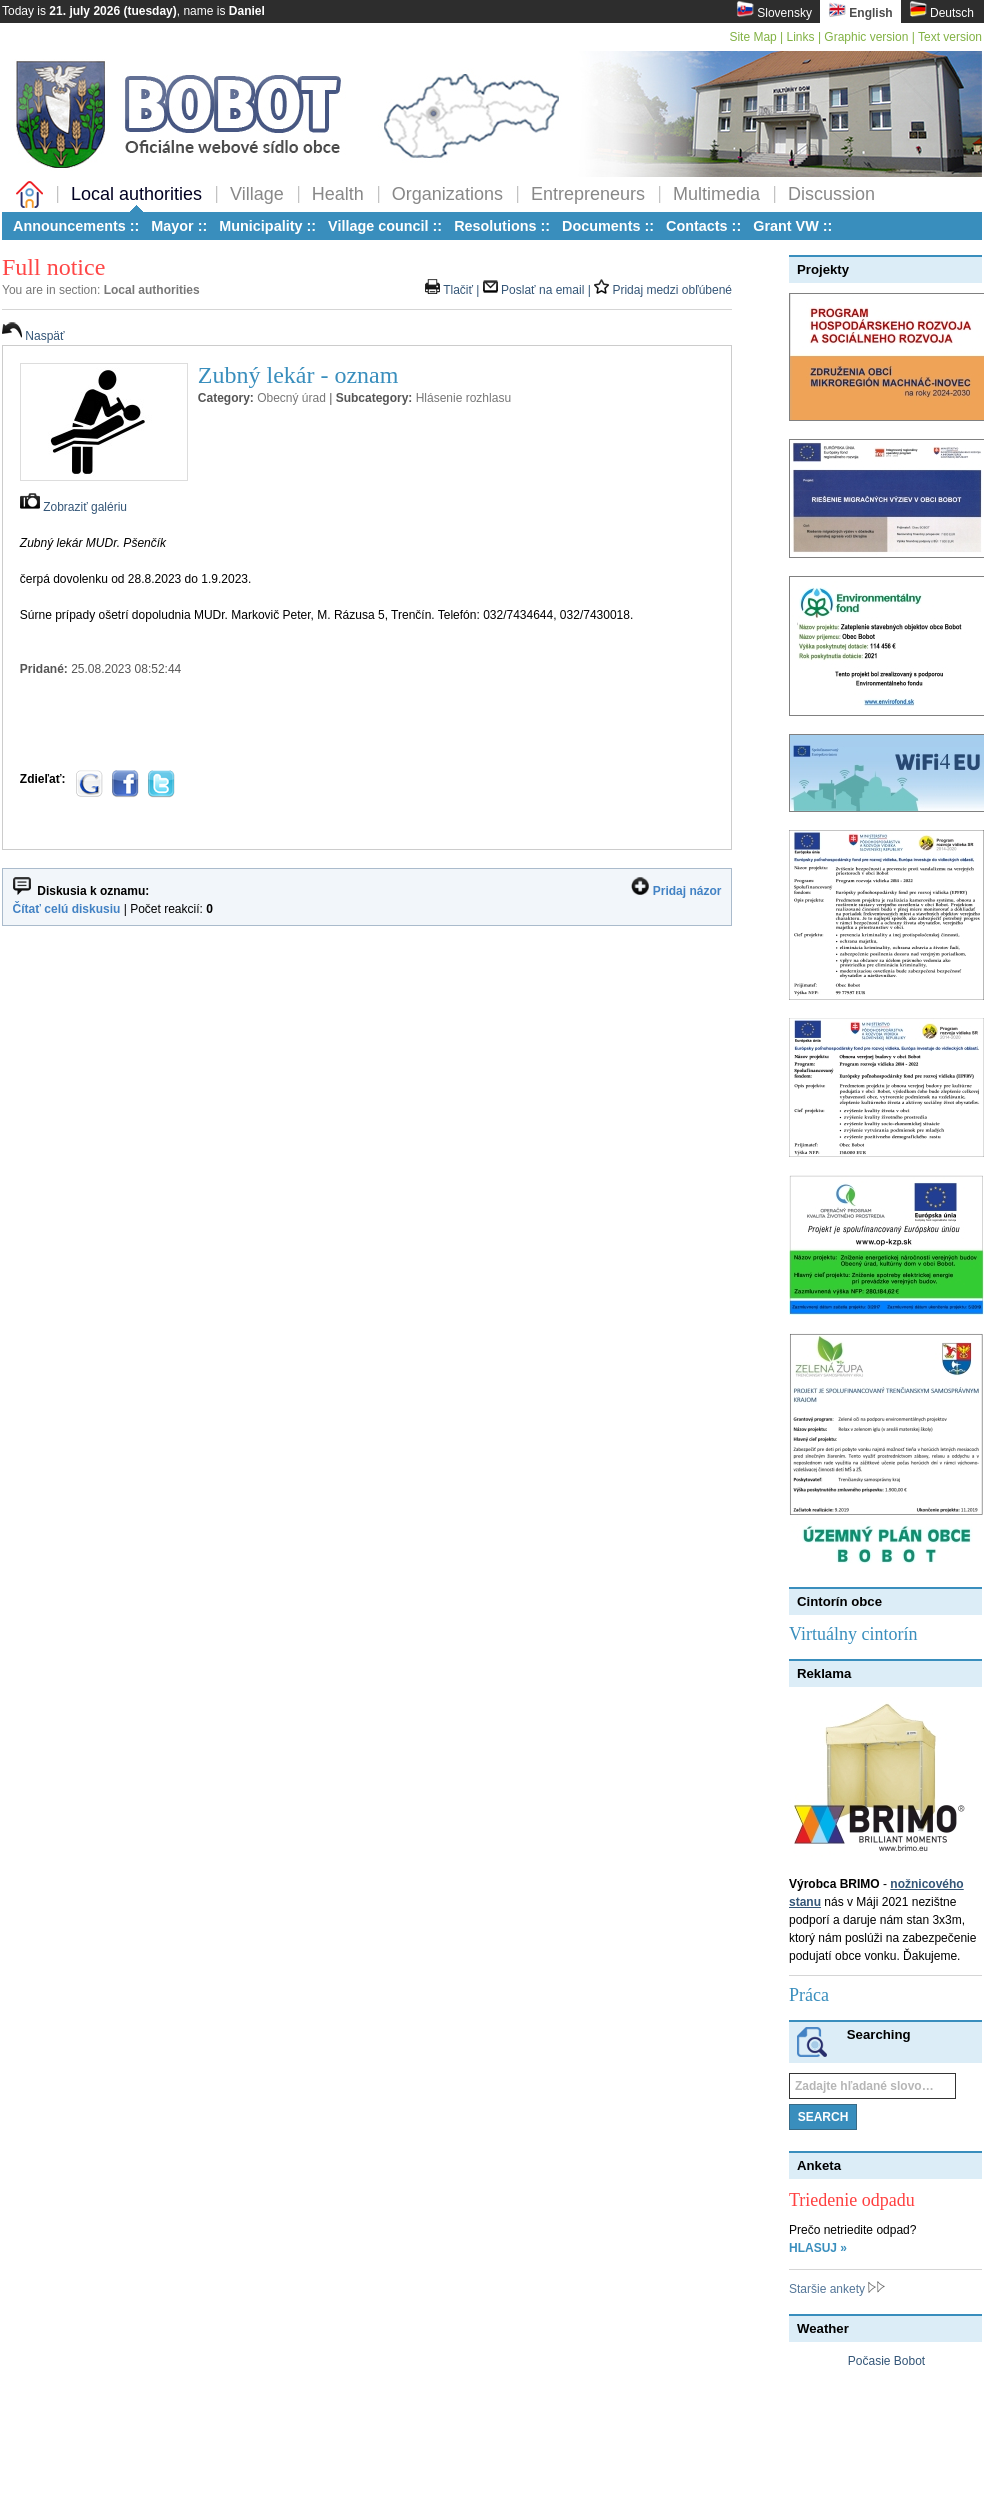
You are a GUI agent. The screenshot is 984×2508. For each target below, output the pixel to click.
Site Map (752, 37)
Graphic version (866, 37)
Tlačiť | (454, 290)
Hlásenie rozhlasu (463, 398)
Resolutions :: (502, 226)
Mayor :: (179, 226)
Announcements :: (76, 226)
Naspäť (33, 336)
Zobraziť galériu (73, 507)
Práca (809, 1995)
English (860, 10)
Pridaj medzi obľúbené (663, 290)
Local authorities (136, 194)
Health (338, 194)
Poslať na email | (538, 290)
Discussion (831, 194)
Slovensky (774, 10)
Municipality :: (267, 226)
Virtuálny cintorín (853, 1634)
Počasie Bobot (886, 2361)
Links (801, 37)
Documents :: (608, 226)
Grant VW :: (792, 226)
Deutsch (941, 10)
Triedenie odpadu (852, 2200)
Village (257, 194)
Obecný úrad (291, 398)
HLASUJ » (818, 2248)
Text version (950, 37)
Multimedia (716, 194)
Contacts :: (703, 226)
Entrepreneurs (588, 194)
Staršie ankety (837, 2289)
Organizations (447, 194)
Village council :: (385, 226)
